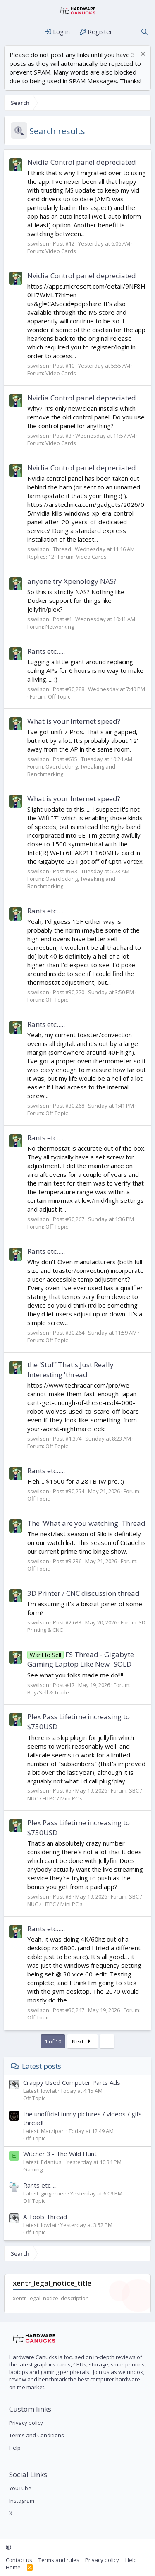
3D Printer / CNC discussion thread (83, 1593)
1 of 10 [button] (53, 2041)
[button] (8, 2547)
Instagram (21, 2500)
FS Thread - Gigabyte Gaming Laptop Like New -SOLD (80, 1659)
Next (82, 2041)
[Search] (144, 31)
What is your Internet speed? (73, 721)
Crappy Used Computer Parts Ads (71, 2082)
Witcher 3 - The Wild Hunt (60, 2153)
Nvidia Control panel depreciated (81, 162)
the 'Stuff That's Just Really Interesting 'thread (70, 1369)
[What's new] (126, 31)
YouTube (20, 2488)
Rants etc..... (46, 651)
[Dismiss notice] (141, 55)
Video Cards (60, 251)
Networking (59, 626)
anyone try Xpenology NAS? (72, 581)
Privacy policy (26, 2423)
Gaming (33, 2169)
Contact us (19, 2560)
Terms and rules (58, 2560)
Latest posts (41, 2066)
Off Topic (59, 696)
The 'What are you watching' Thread (86, 1523)
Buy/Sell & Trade (48, 1692)
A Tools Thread (45, 2216)
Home (13, 2567)
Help (15, 2447)
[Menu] (11, 32)
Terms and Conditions (36, 2435)
